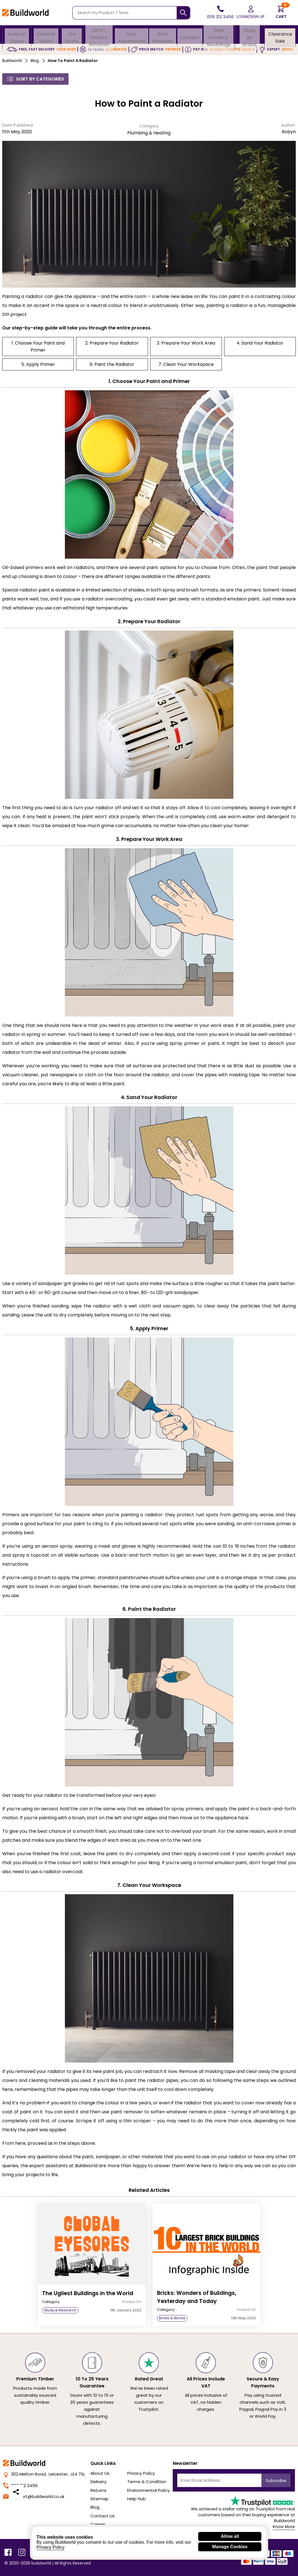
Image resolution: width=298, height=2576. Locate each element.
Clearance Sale (280, 35)
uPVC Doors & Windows (98, 35)
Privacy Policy (141, 2473)
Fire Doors (71, 35)
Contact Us (102, 2516)
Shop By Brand (250, 35)
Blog (35, 60)
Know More (284, 2526)
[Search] (183, 12)
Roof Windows (162, 35)
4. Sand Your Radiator (259, 343)
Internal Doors (17, 35)
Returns (98, 2490)
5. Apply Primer (38, 364)
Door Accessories (131, 35)
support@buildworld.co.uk (33, 2496)
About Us (100, 2473)
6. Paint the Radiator (112, 364)
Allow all (230, 2536)
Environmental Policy (148, 2490)
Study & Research (60, 2310)
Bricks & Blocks (172, 2318)
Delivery (98, 2482)
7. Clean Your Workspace (186, 364)
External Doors (46, 35)
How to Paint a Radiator (73, 60)
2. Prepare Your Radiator (112, 343)
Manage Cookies (229, 2546)
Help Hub (136, 2499)
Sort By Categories (35, 78)
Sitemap (99, 2499)
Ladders (189, 35)
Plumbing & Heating (148, 133)
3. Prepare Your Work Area (186, 343)
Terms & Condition (146, 2482)
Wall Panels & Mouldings (219, 35)
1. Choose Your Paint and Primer (38, 346)
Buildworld (12, 60)
